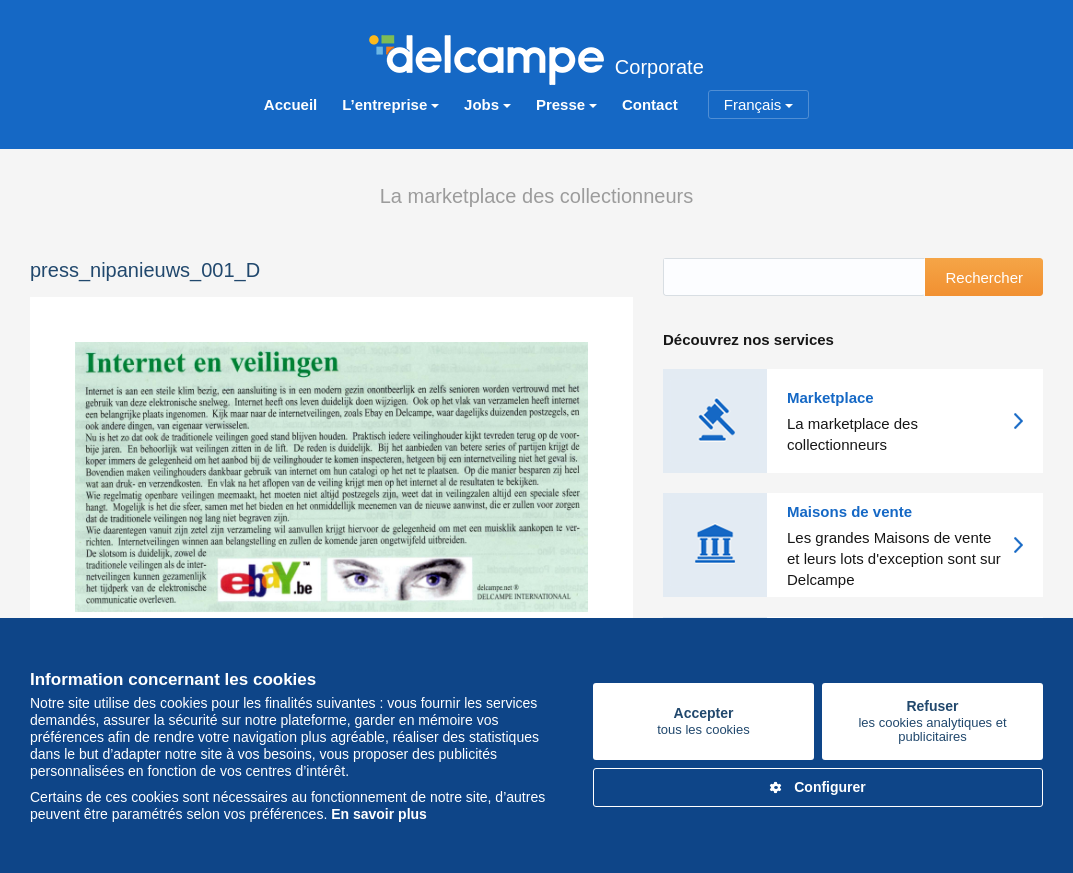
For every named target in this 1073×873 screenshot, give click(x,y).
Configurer (818, 787)
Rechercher (984, 277)
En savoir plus (379, 814)
